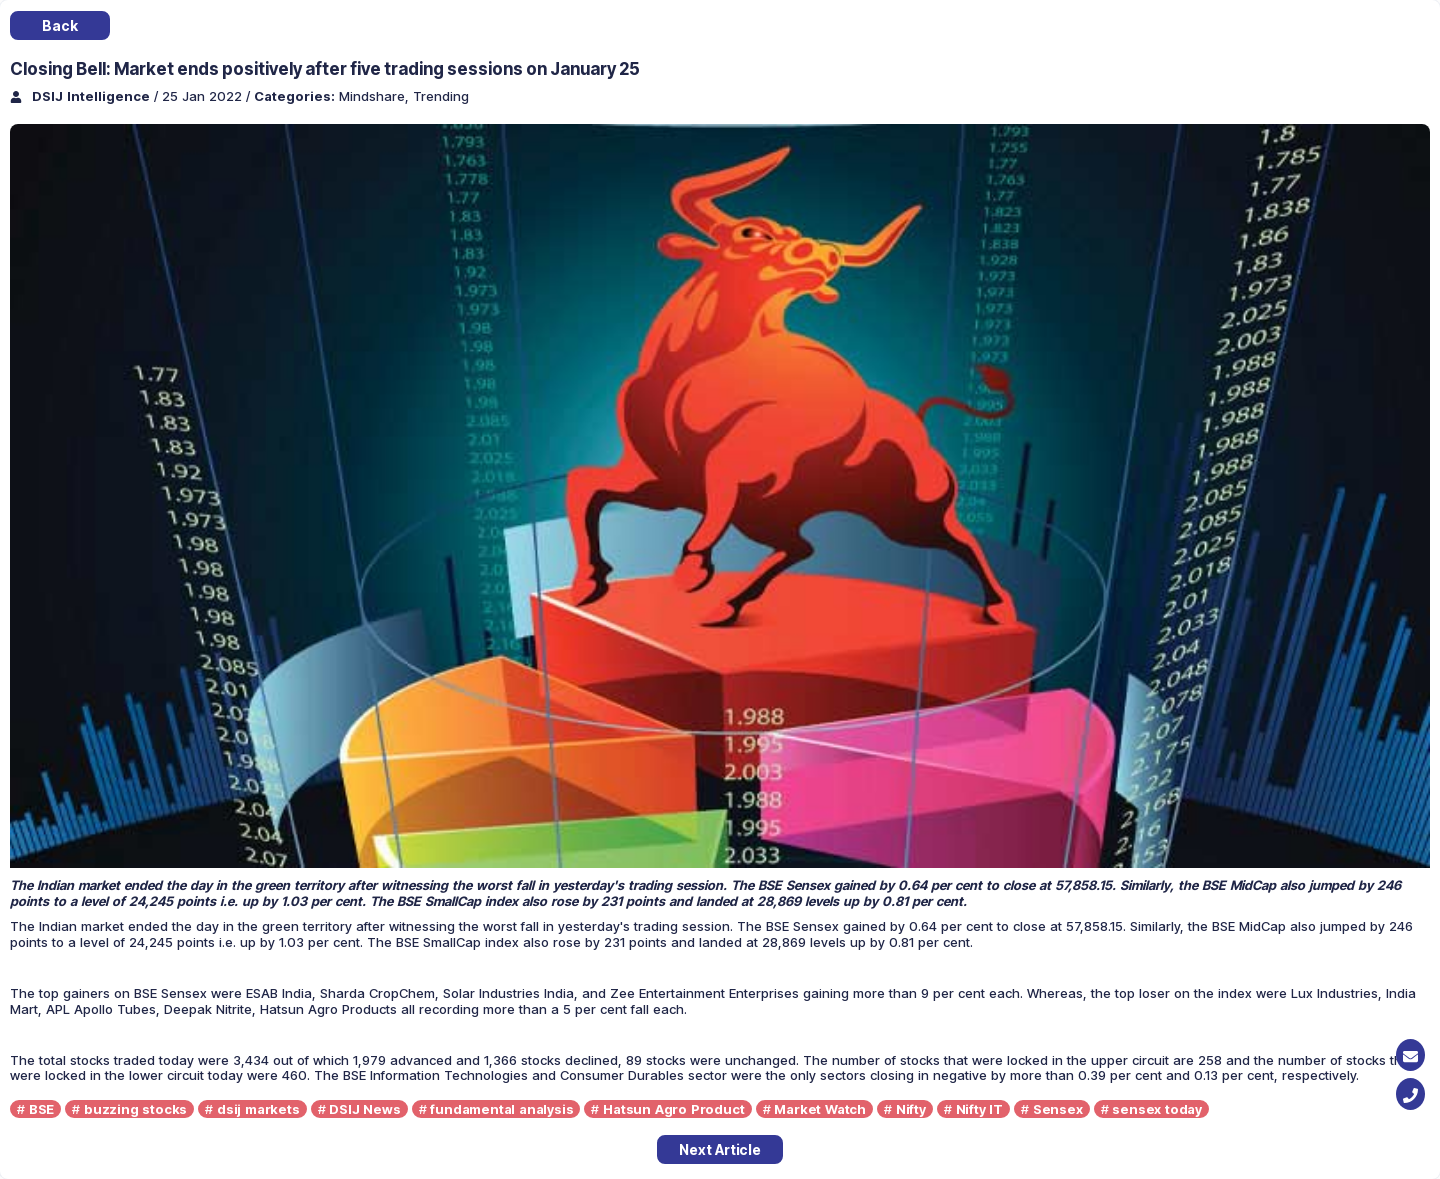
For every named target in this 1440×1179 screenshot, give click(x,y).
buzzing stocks (135, 1109)
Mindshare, (376, 96)
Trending (441, 96)
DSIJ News (364, 1109)
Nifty (911, 1109)
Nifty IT (979, 1109)
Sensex (1058, 1109)
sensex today (1157, 1109)
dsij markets (258, 1109)
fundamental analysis (501, 1109)
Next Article (720, 1149)
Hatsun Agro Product (673, 1109)
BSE (41, 1109)
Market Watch (820, 1109)
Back (59, 25)
